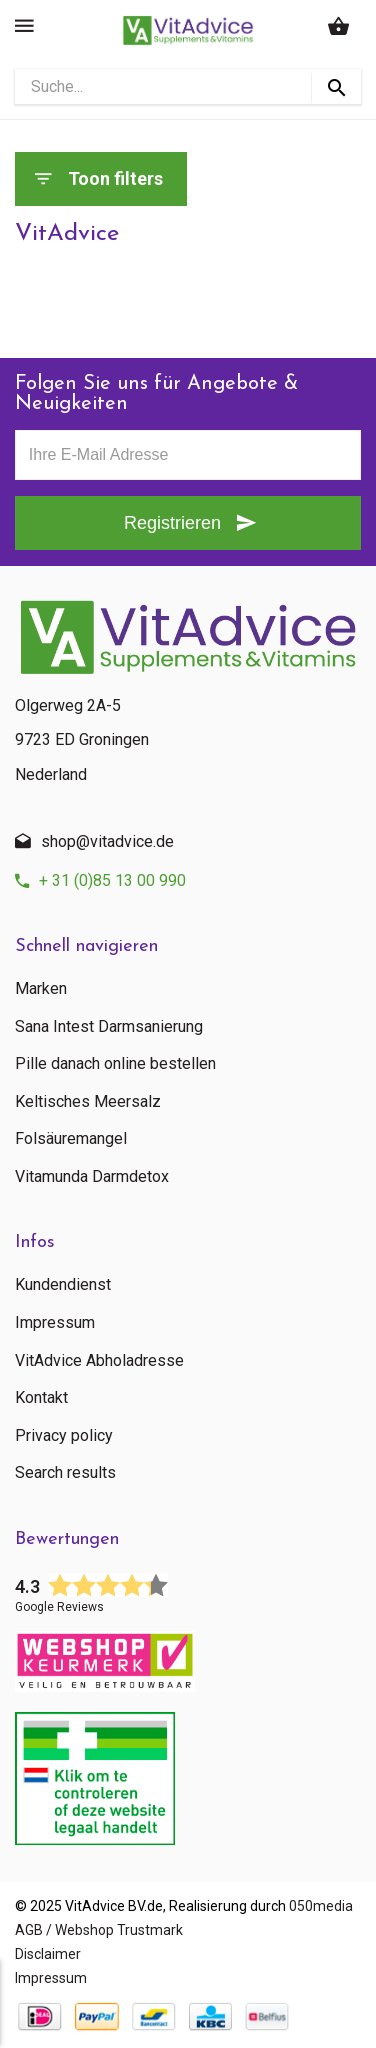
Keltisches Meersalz (88, 1102)
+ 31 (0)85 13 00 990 (112, 880)
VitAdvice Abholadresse (99, 1361)
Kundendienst (63, 1285)
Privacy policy (64, 1436)
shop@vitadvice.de (107, 841)
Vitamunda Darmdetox (92, 1177)
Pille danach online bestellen (115, 1064)
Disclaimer (48, 1954)
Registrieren (172, 523)
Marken (41, 989)
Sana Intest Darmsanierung (109, 1027)
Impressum (55, 1323)
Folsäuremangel (71, 1139)
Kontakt (41, 1398)
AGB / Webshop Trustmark (99, 1930)
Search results (65, 1473)
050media (321, 1906)
